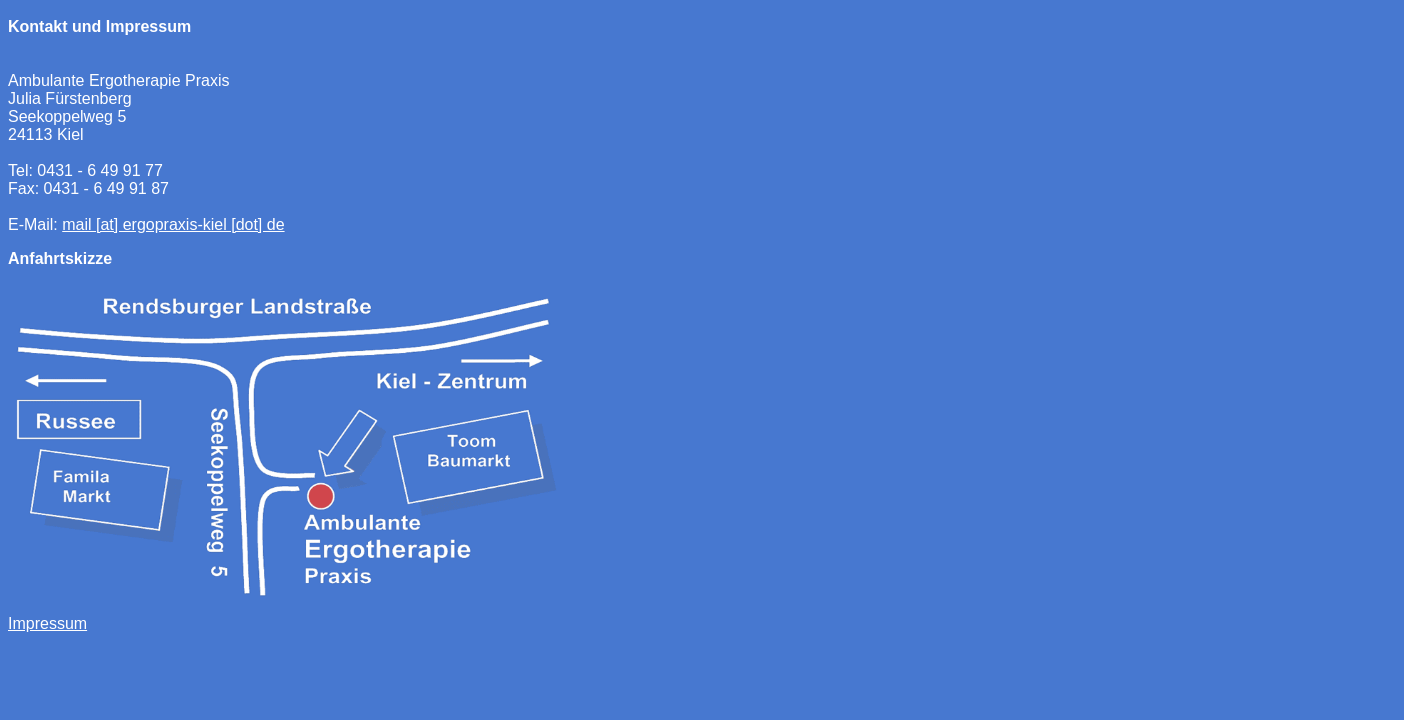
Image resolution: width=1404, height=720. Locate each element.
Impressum (47, 623)
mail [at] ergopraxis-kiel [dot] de (173, 224)
